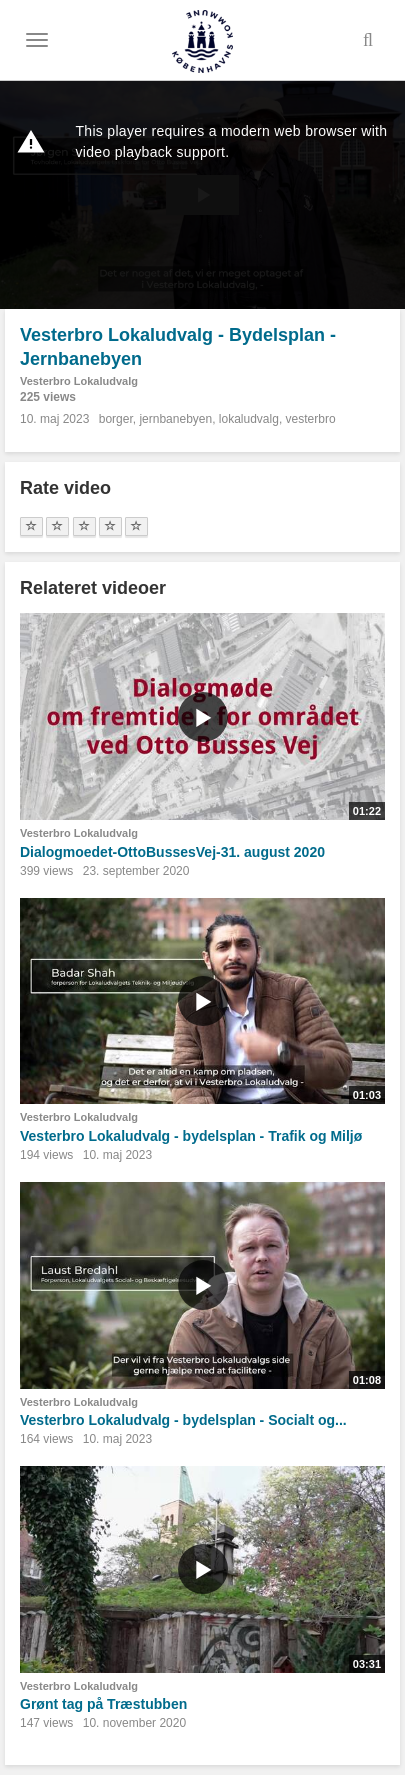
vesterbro (311, 419)
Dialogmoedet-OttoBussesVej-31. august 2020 (172, 852)
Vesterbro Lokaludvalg (79, 381)
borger (116, 419)
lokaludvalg (249, 419)
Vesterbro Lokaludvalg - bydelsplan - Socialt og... (183, 1420)
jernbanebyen (175, 419)
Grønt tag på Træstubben (103, 1704)
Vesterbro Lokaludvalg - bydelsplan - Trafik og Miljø (191, 1136)
